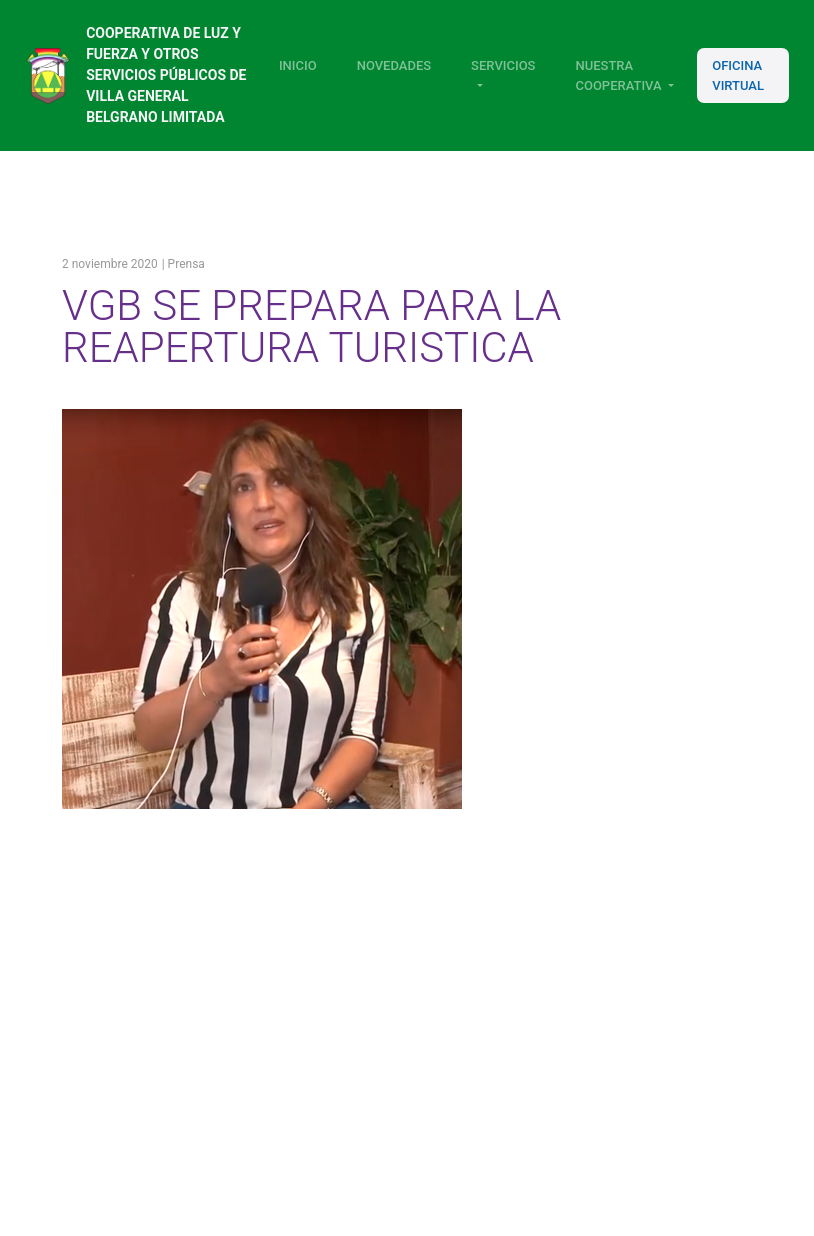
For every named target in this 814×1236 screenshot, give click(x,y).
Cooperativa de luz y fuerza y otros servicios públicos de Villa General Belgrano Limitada (166, 75)
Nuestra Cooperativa (618, 75)
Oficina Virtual (738, 75)
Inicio (298, 65)
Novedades (394, 65)
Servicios (503, 65)
